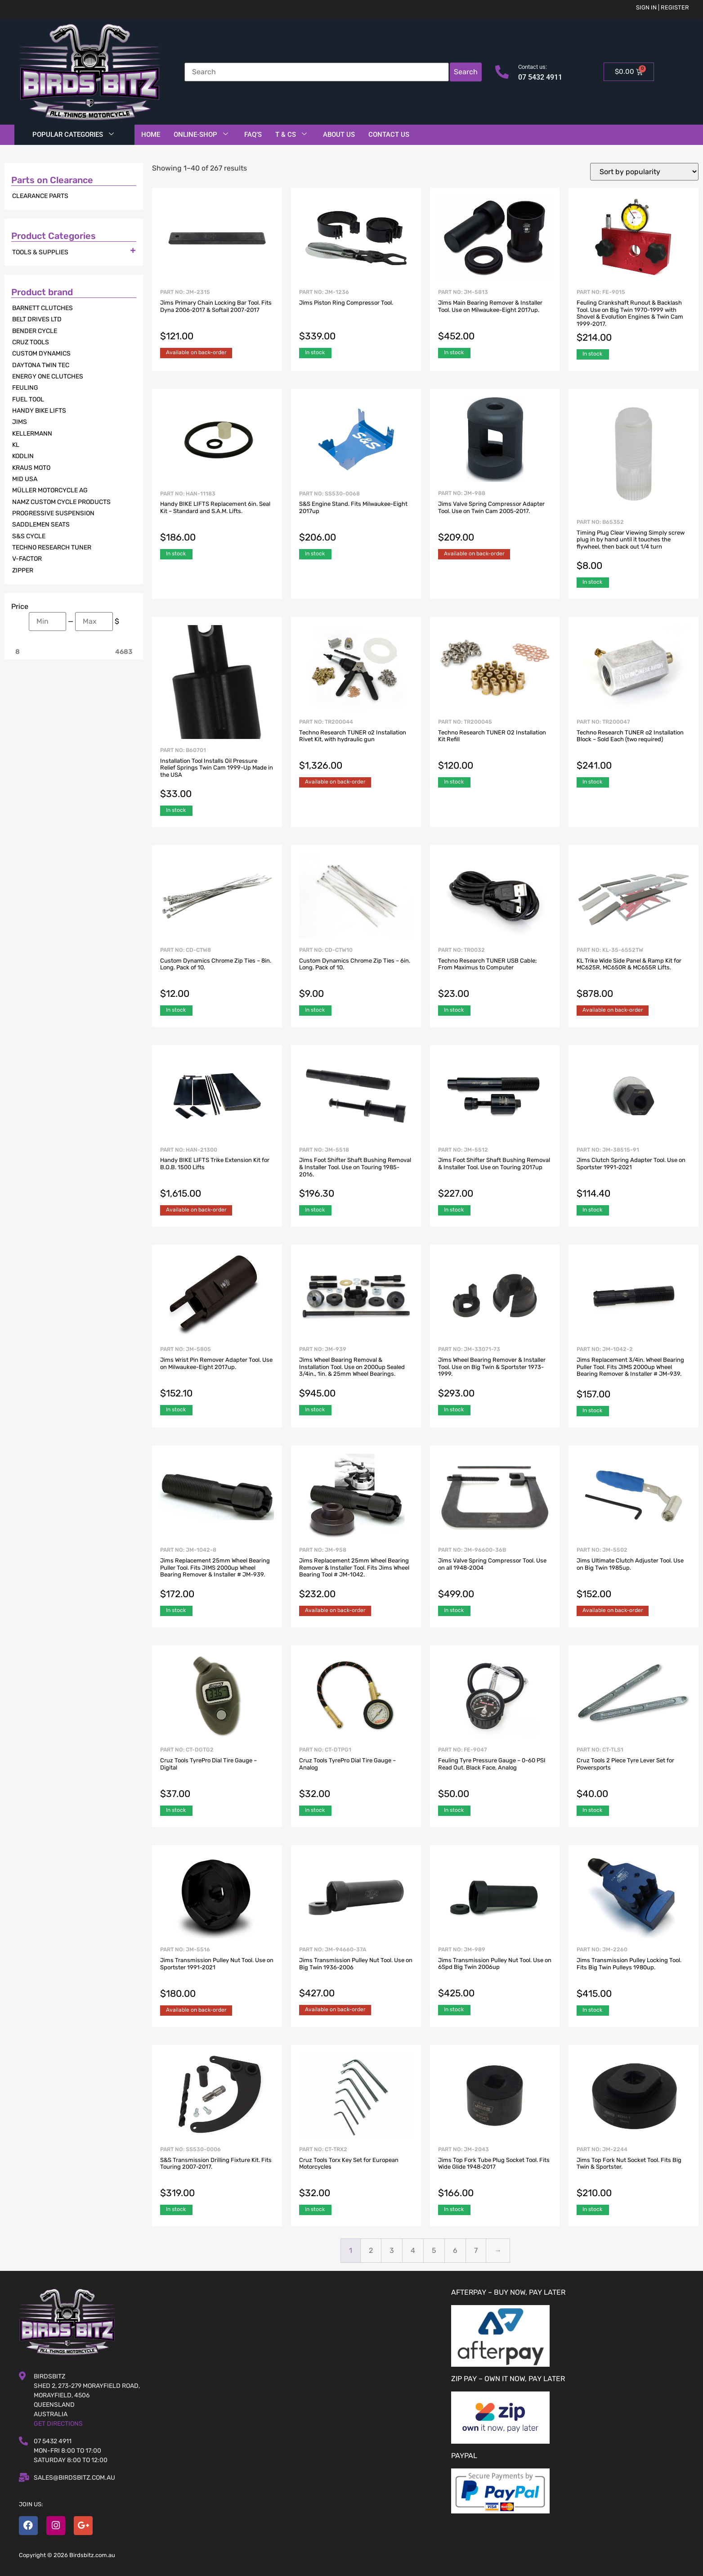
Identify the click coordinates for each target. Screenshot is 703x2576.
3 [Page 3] (392, 2250)
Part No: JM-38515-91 (633, 1174)
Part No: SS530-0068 (356, 518)
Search (466, 72)
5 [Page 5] (434, 2250)
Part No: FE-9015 (633, 316)
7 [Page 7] (476, 2250)
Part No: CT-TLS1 (633, 1774)
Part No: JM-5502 (633, 1574)
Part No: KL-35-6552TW (633, 974)
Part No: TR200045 (495, 746)
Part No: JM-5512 (495, 1174)
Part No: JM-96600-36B (495, 1574)
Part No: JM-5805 (217, 1373)
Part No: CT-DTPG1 (356, 1774)
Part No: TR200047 (633, 746)
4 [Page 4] (413, 2250)
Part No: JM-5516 (217, 1973)
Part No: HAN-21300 (217, 1174)
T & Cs (291, 135)
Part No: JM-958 (356, 1574)
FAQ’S (253, 135)
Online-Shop (201, 135)
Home (150, 135)
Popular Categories (73, 135)
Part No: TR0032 (495, 974)
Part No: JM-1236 (356, 316)
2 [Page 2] (371, 2250)
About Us (339, 135)
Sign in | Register (662, 7)
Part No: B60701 (217, 774)
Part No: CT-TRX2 (356, 2173)
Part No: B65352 (633, 546)
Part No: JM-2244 (633, 2173)
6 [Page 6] (455, 2250)
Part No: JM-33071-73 (495, 1373)
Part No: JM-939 (356, 1373)
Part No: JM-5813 (495, 316)
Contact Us (388, 135)
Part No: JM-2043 (495, 2173)
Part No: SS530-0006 (217, 2173)
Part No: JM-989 (495, 1973)
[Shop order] (644, 171)
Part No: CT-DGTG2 (217, 1774)
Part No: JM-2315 (217, 316)
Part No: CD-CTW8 (217, 974)
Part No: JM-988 (495, 517)
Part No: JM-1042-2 (633, 1373)
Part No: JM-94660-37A (356, 1973)
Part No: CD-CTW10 (356, 974)
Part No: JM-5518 (356, 1174)
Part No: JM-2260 (633, 1973)
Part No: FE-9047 (495, 1774)
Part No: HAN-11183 (217, 518)
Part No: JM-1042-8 (217, 1574)
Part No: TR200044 (356, 746)
